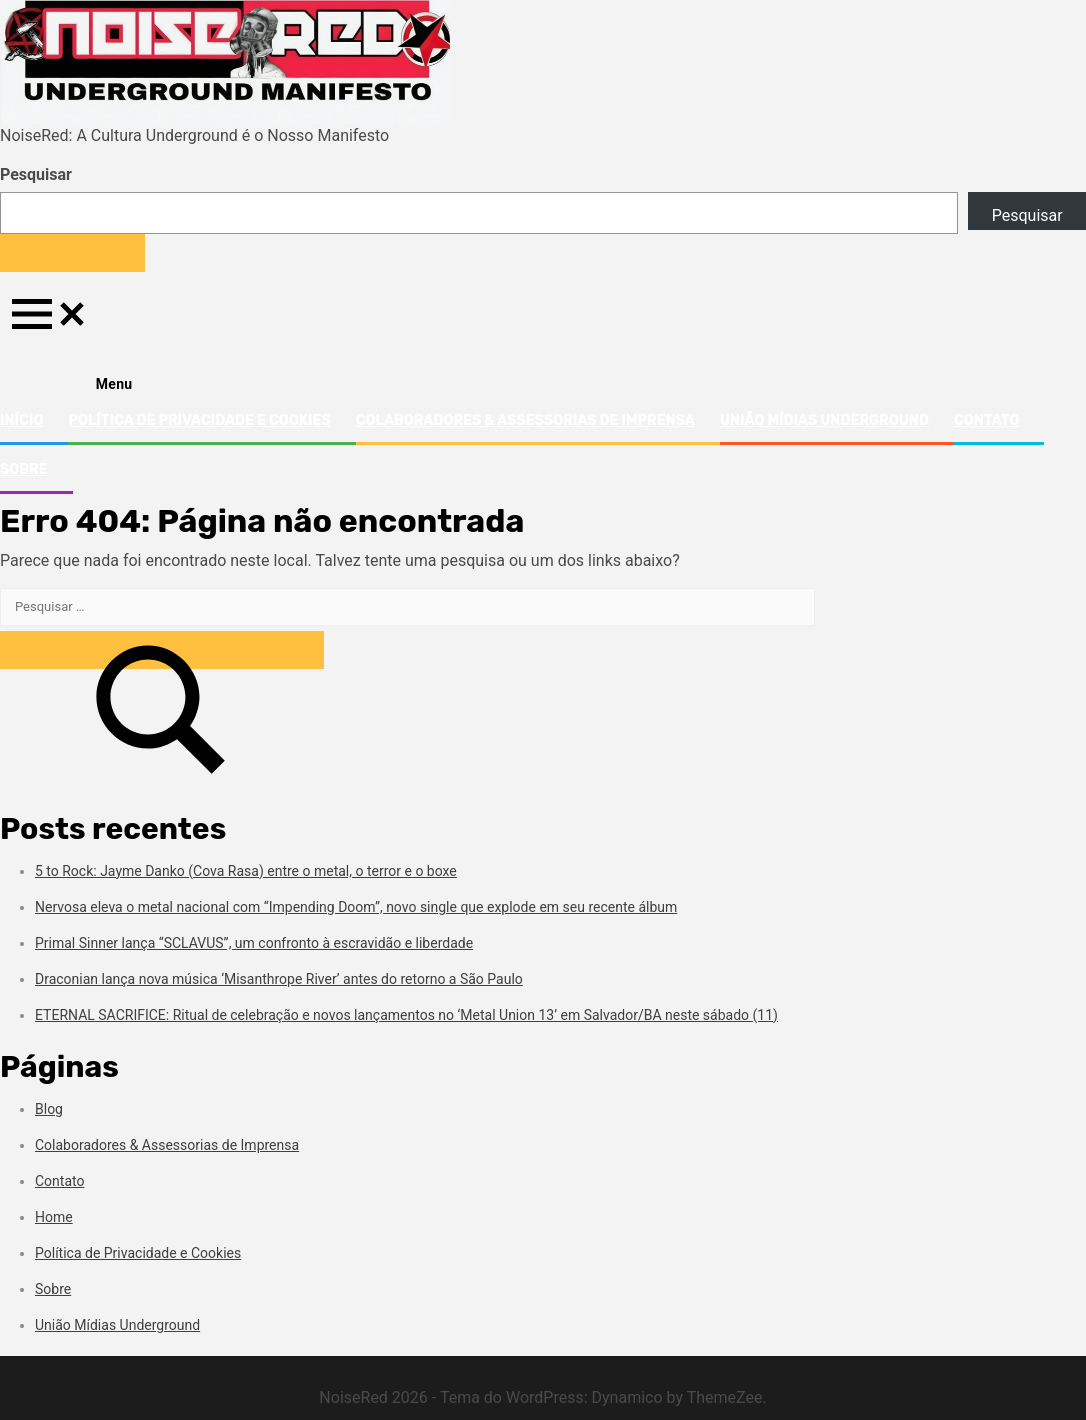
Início (21, 420)
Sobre (24, 469)
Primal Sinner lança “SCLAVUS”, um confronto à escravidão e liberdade (254, 943)
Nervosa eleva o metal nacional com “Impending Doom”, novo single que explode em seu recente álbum (356, 907)
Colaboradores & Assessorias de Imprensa (525, 420)
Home (54, 1217)
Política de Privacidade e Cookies (199, 420)
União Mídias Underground (824, 420)
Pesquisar (36, 174)
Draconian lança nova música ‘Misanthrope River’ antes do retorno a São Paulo (279, 979)
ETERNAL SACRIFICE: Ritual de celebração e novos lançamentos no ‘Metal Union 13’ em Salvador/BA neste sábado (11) (406, 1015)
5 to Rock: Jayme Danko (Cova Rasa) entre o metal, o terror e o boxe (246, 871)
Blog (49, 1109)
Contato (986, 420)
